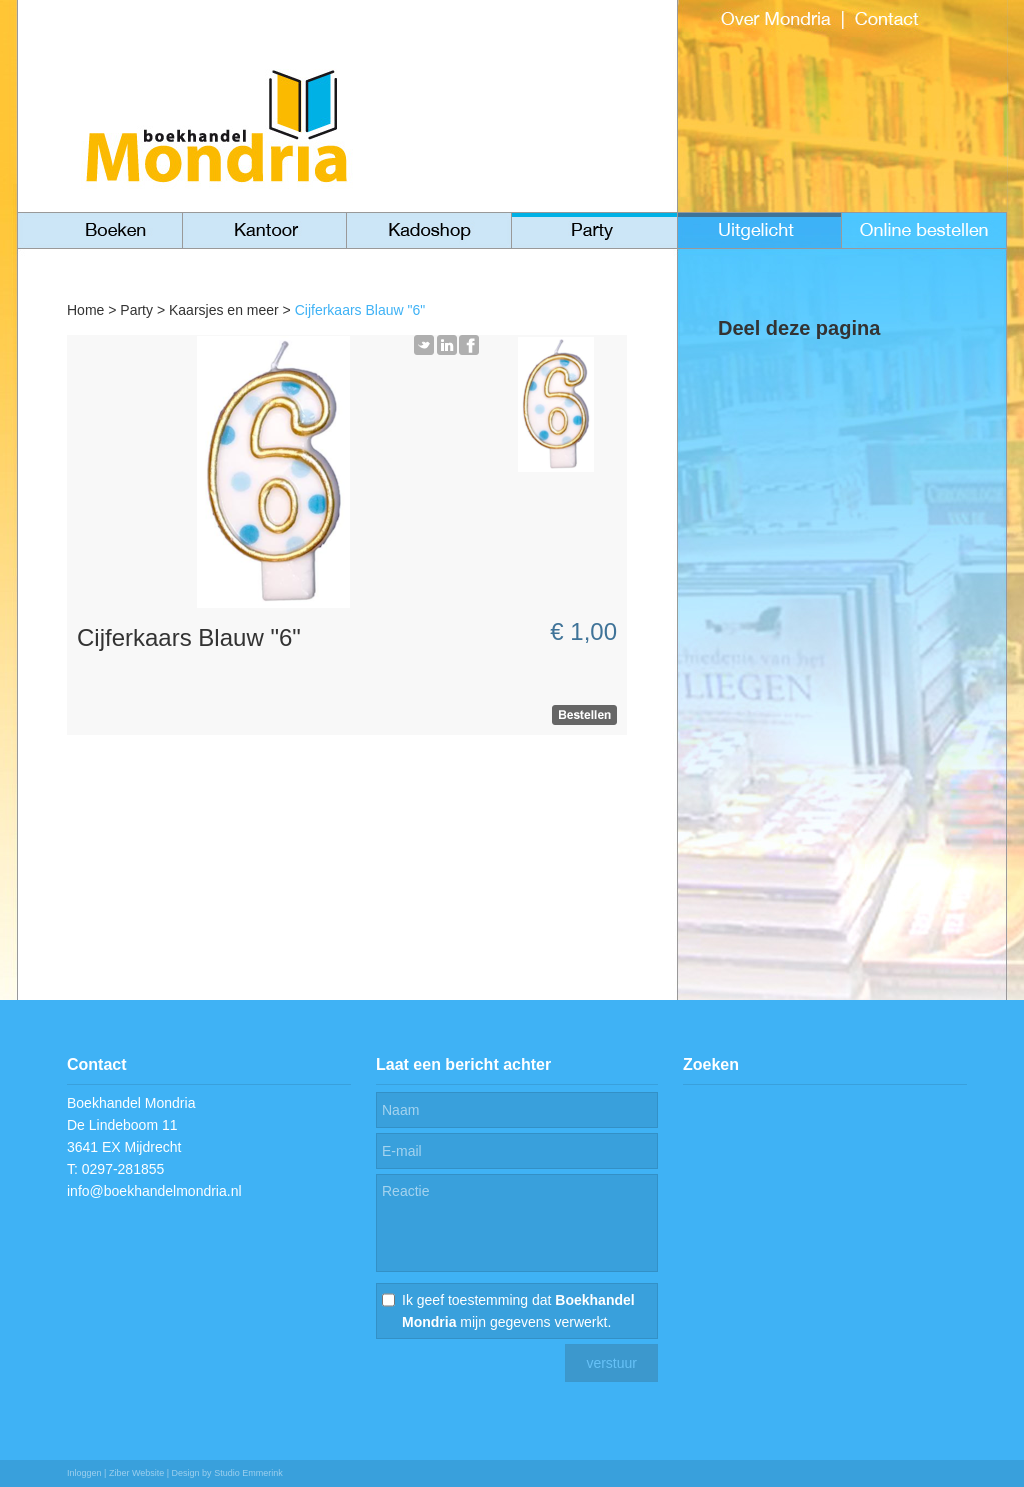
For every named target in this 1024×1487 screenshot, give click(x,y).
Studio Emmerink (248, 1473)
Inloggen (84, 1473)
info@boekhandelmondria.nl (154, 1191)
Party (136, 310)
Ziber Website (136, 1473)
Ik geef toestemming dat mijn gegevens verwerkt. (518, 1311)
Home (85, 310)
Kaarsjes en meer (224, 310)
